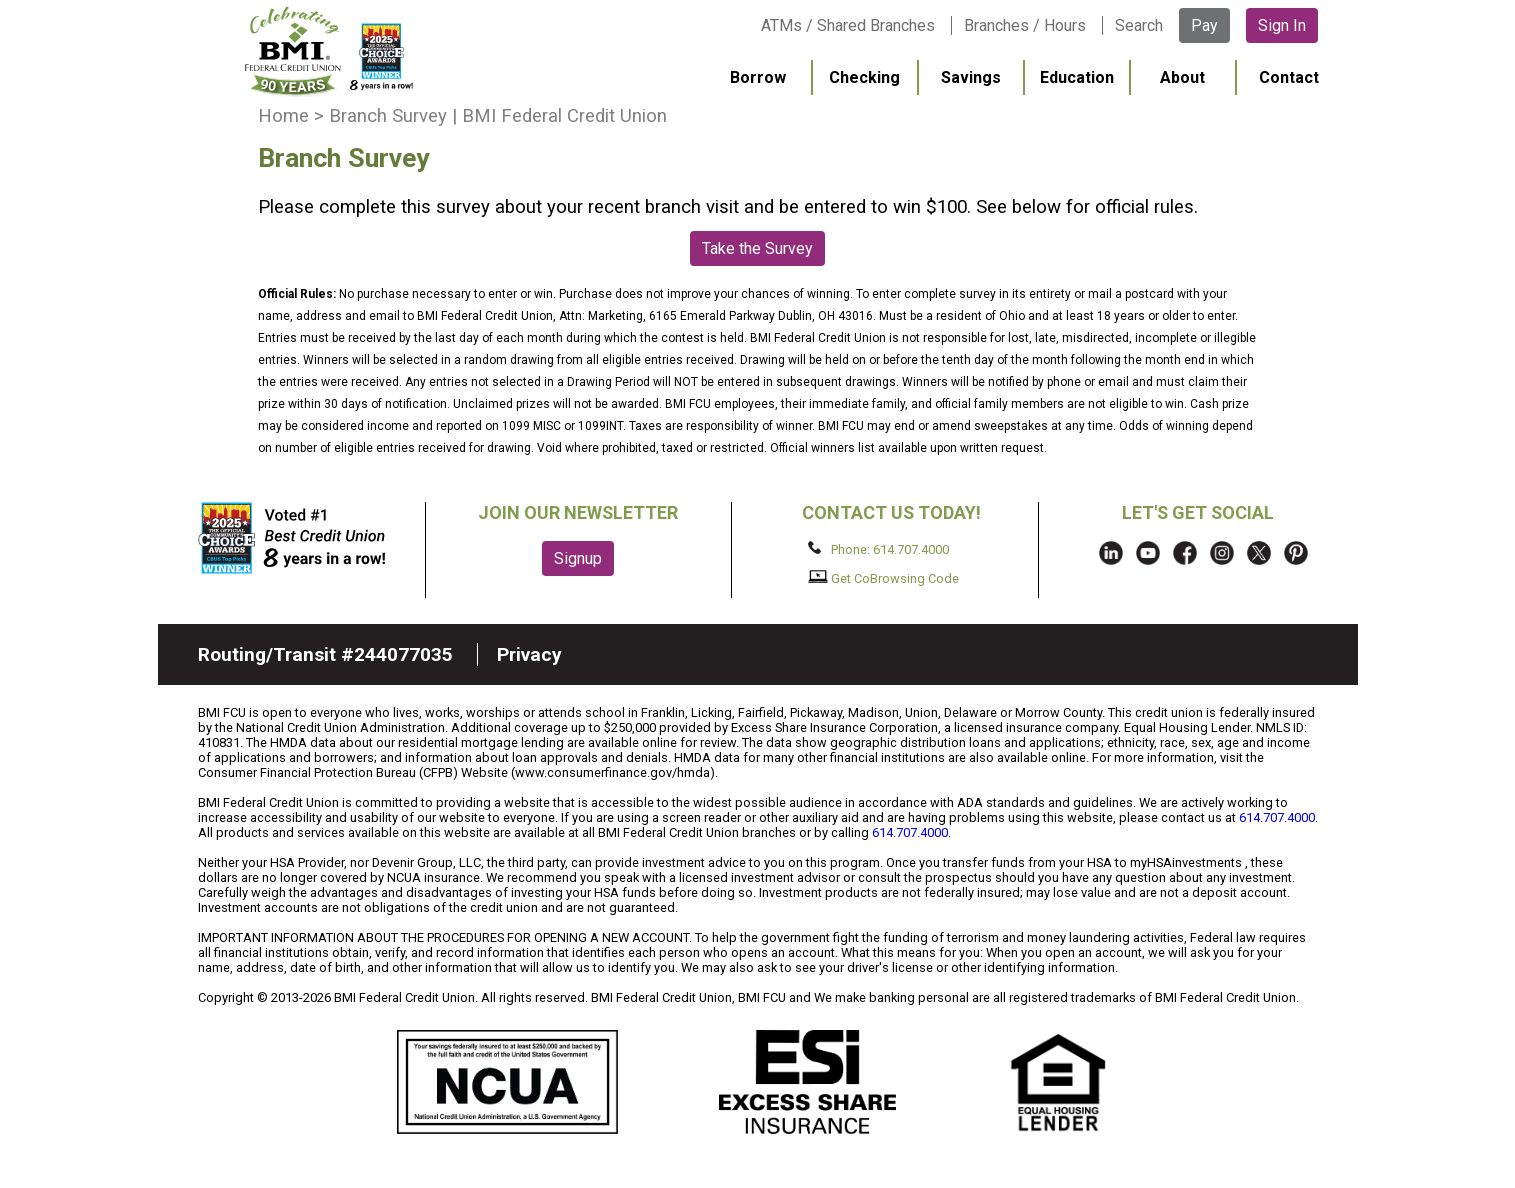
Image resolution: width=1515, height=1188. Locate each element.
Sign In (1282, 25)
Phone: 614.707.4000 (878, 549)
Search (1139, 25)
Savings (971, 77)
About (1182, 77)
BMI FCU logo (329, 51)
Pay (1204, 25)
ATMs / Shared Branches (848, 25)
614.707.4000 (1277, 817)
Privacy (529, 654)
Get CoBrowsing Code (883, 578)
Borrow (758, 77)
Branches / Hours (1025, 25)
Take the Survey (757, 248)
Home (283, 116)
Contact (1289, 77)
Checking (864, 77)
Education (1077, 77)
